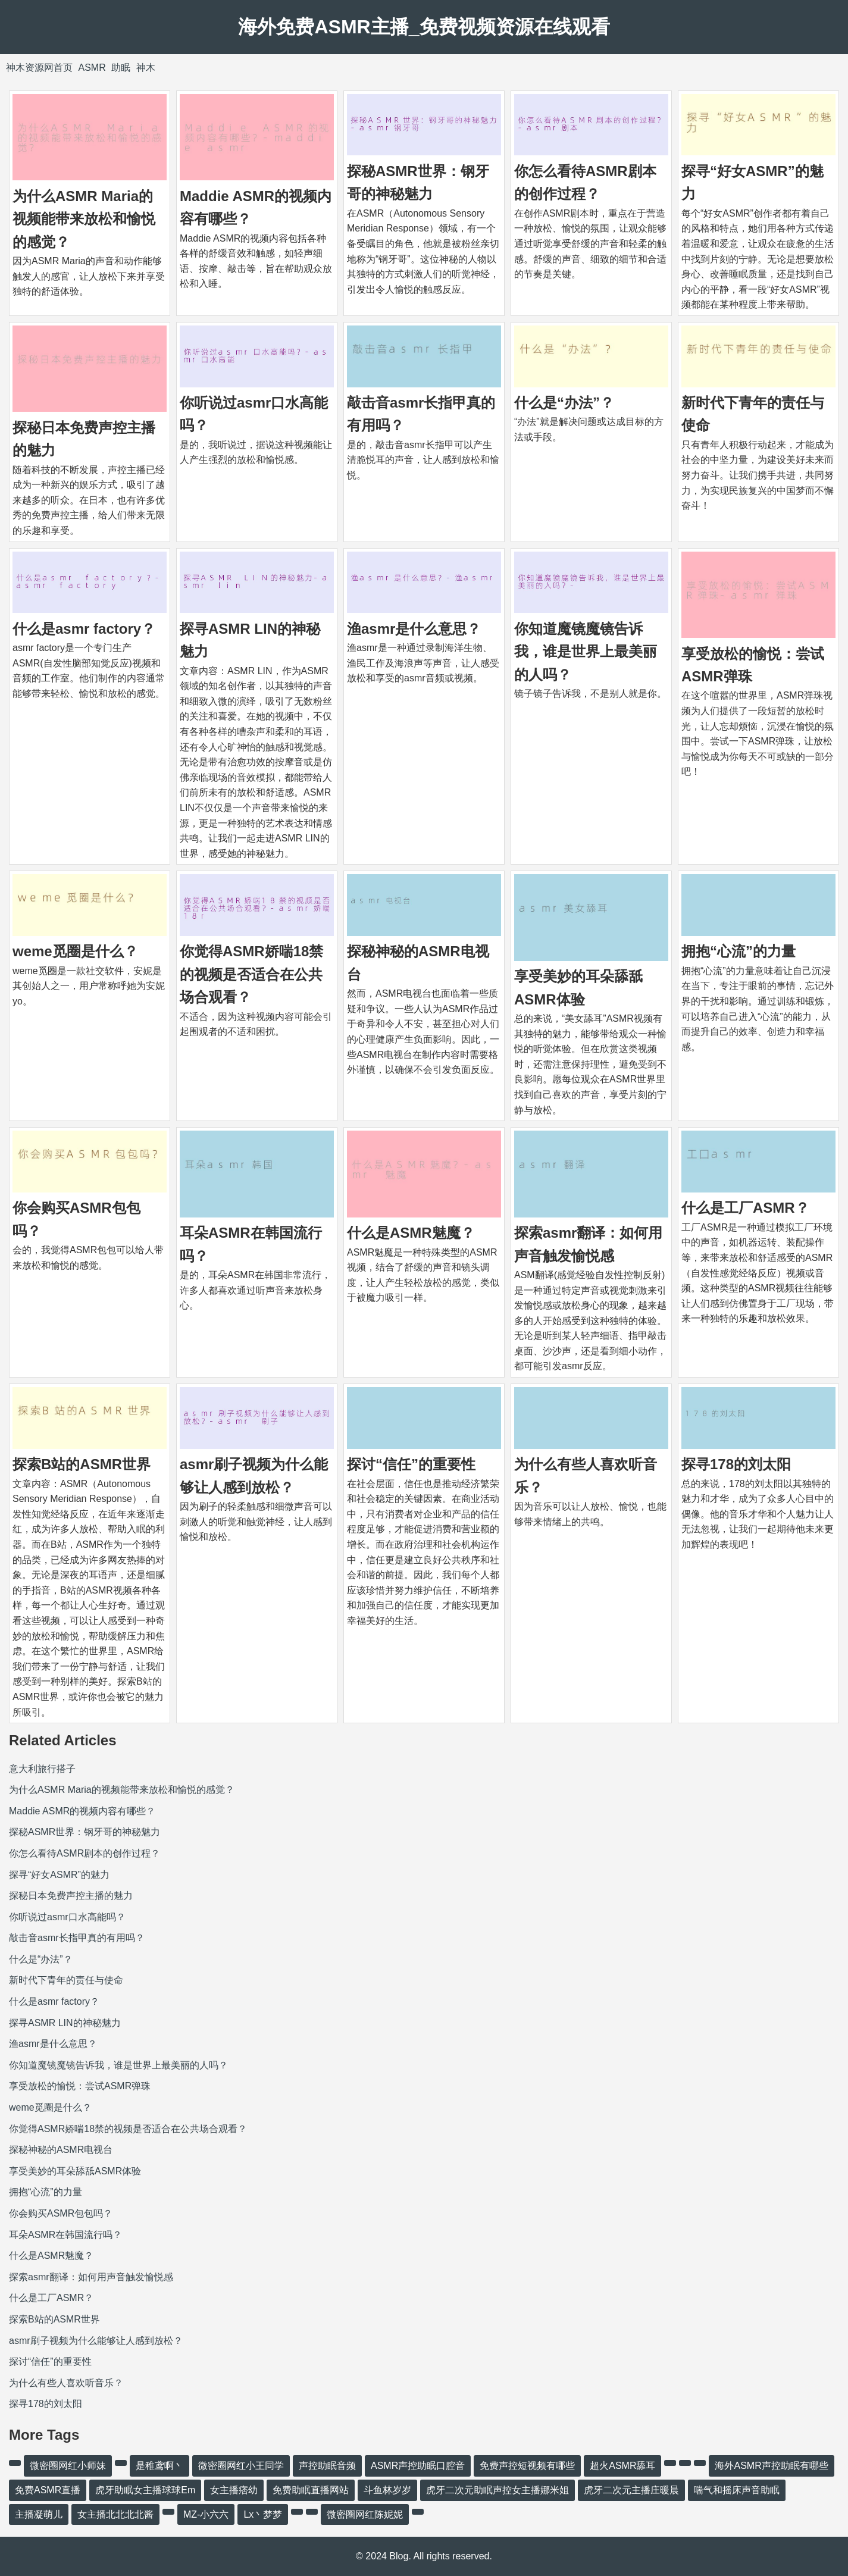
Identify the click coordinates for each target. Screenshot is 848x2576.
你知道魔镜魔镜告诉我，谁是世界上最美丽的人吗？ (585, 652)
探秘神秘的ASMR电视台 (60, 2150)
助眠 (120, 67)
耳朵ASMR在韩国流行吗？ (65, 2235)
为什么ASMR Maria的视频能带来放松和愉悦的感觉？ (83, 219)
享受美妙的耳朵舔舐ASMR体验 (75, 2171)
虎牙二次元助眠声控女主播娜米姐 (497, 2490)
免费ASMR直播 (47, 2490)
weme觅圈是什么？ (75, 951)
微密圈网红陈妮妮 (365, 2514)
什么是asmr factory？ (83, 629)
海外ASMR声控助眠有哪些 (771, 2466)
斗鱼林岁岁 (387, 2490)
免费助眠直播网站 (311, 2490)
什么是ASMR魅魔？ (411, 1233)
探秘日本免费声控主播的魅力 (71, 1895)
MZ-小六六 (206, 2514)
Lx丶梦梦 (262, 2514)
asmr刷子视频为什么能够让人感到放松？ (96, 2341)
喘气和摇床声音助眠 (737, 2490)
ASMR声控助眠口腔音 (418, 2466)
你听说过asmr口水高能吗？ (67, 1917)
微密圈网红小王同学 (241, 2466)
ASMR (91, 67)
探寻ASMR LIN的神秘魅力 (65, 2023)
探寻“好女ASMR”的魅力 (59, 1875)
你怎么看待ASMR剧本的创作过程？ (84, 1853)
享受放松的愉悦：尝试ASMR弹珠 (80, 2086)
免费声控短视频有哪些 (527, 2466)
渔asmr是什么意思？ (414, 629)
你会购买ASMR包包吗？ (60, 2213)
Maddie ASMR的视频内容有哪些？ (82, 1811)
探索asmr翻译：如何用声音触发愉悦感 (91, 2277)
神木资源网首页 (39, 67)
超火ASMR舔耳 (622, 2466)
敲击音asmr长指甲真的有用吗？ (77, 1938)
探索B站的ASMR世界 (81, 1464)
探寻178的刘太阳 (736, 1464)
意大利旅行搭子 (42, 1769)
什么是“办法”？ (564, 403)
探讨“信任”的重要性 (411, 1464)
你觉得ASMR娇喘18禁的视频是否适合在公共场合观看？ (251, 974)
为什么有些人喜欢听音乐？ (66, 2383)
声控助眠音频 (327, 2466)
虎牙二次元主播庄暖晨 (631, 2490)
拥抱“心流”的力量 (738, 951)
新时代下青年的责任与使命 (66, 1980)
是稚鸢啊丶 (159, 2466)
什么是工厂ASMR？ (745, 1208)
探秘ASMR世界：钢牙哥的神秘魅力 (84, 1832)
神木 (145, 67)
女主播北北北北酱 (115, 2514)
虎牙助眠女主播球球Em (145, 2490)
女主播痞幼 (234, 2490)
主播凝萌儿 (38, 2514)
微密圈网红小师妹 (68, 2466)
